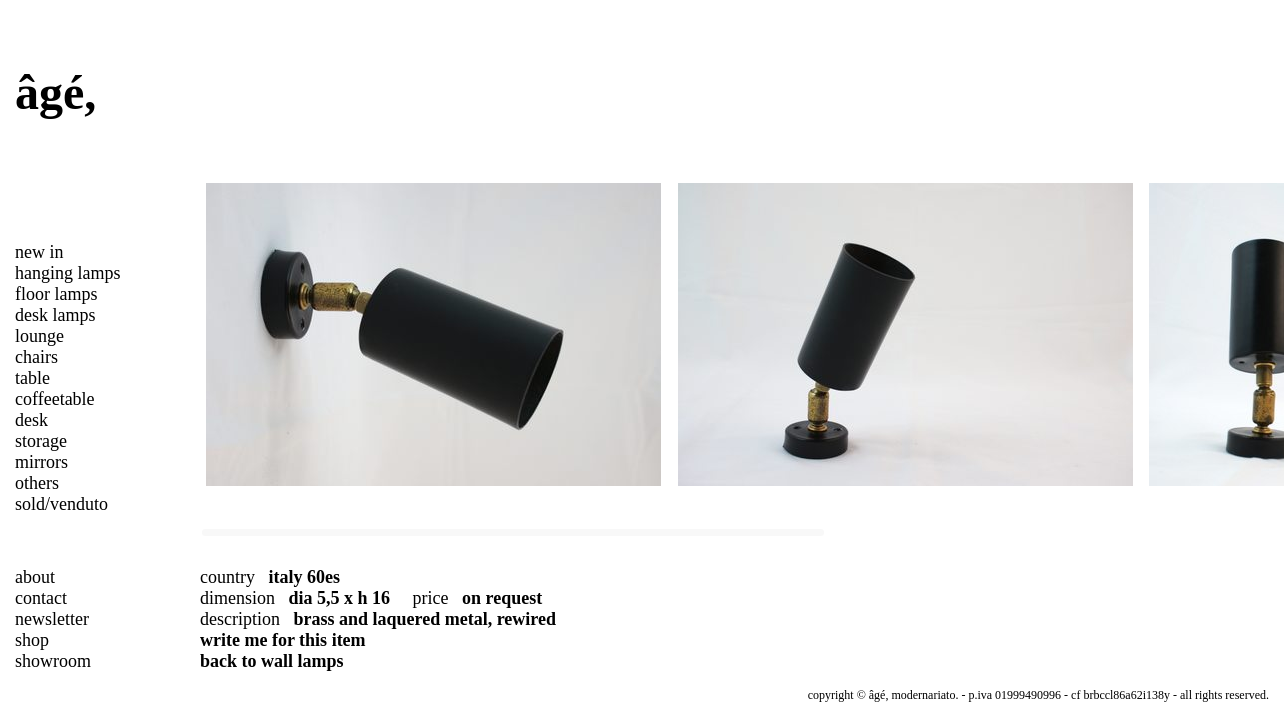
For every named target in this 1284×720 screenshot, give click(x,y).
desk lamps (55, 315)
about (35, 577)
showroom (53, 661)
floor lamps (56, 294)
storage (41, 441)
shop (32, 640)
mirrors (41, 462)
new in (39, 252)
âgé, (55, 92)
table (32, 378)
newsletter (52, 619)
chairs (36, 357)
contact (41, 598)
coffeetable (55, 399)
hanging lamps (68, 273)
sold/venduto (61, 504)
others (37, 483)
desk (31, 420)
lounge (39, 336)
